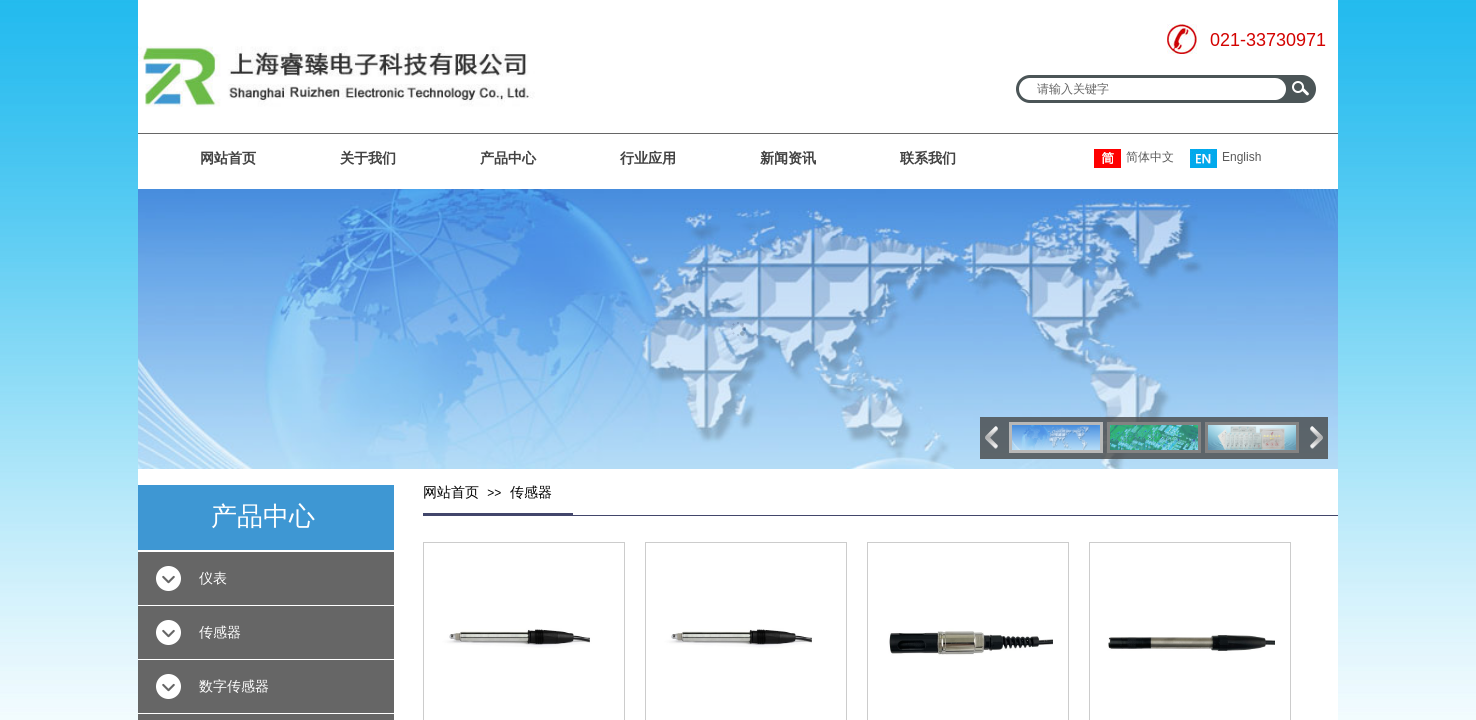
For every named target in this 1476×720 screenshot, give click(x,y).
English (1225, 158)
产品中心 (508, 158)
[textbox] (1153, 89)
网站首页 (228, 158)
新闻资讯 (788, 158)
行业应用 (648, 158)
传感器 (531, 492)
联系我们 (928, 158)
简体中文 (1134, 158)
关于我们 (368, 158)
